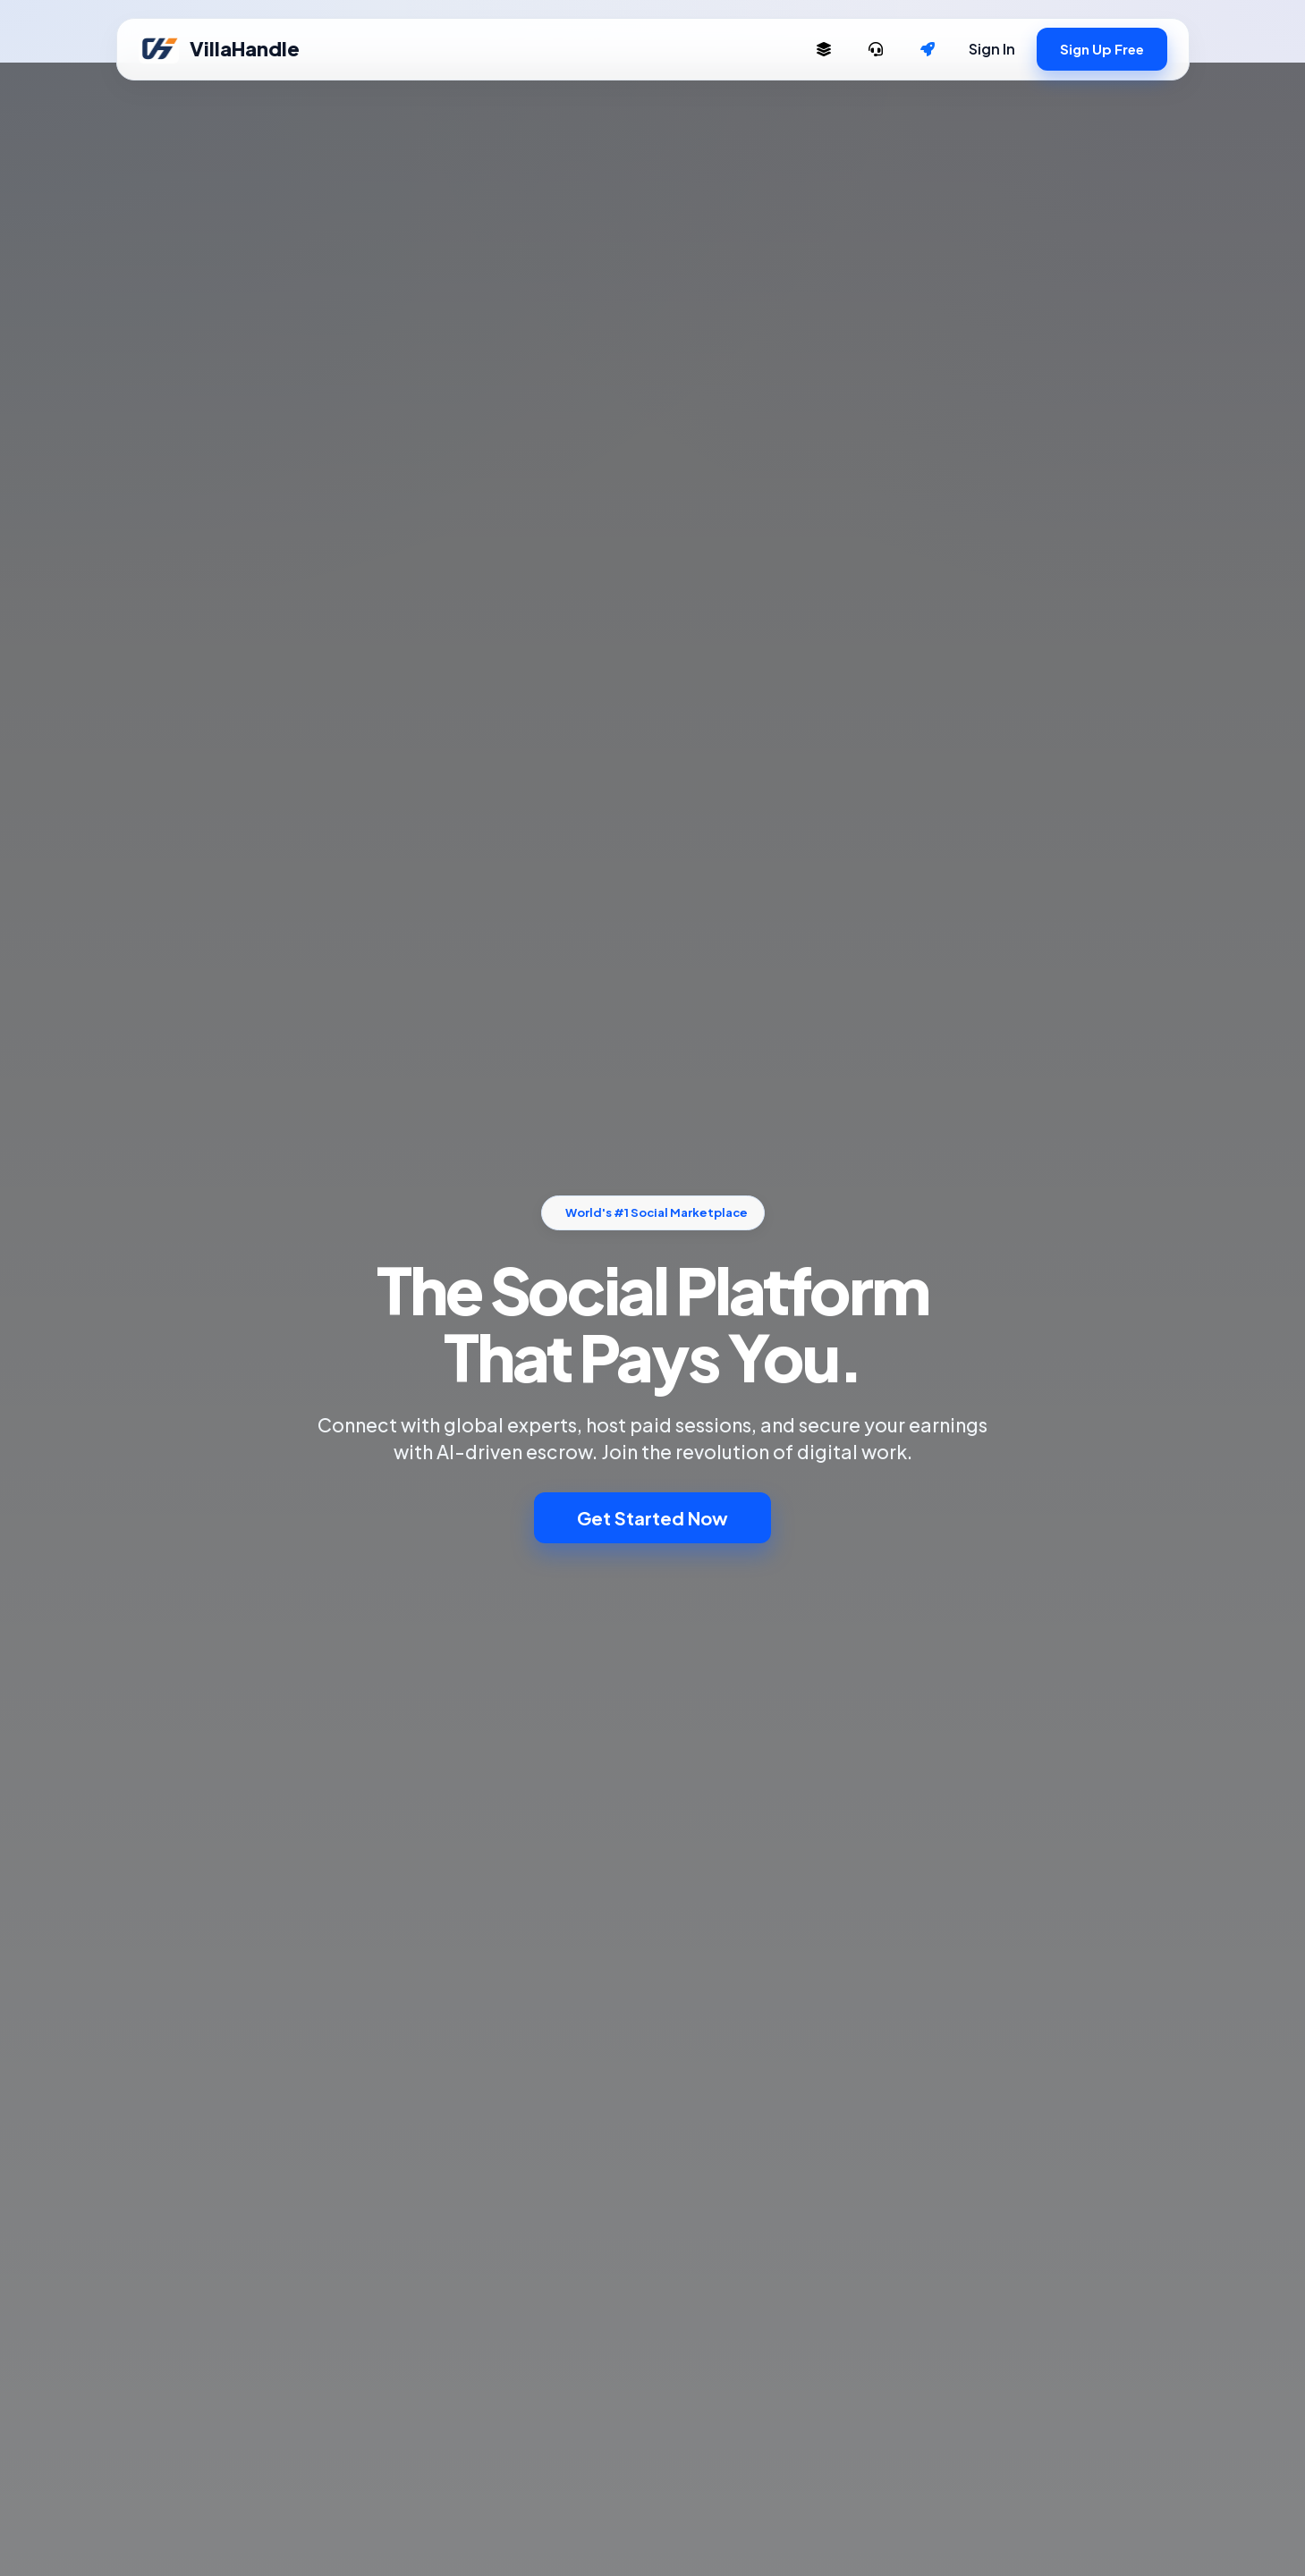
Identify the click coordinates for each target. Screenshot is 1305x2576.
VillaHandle (220, 49)
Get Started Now (652, 1518)
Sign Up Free (1102, 48)
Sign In (992, 48)
